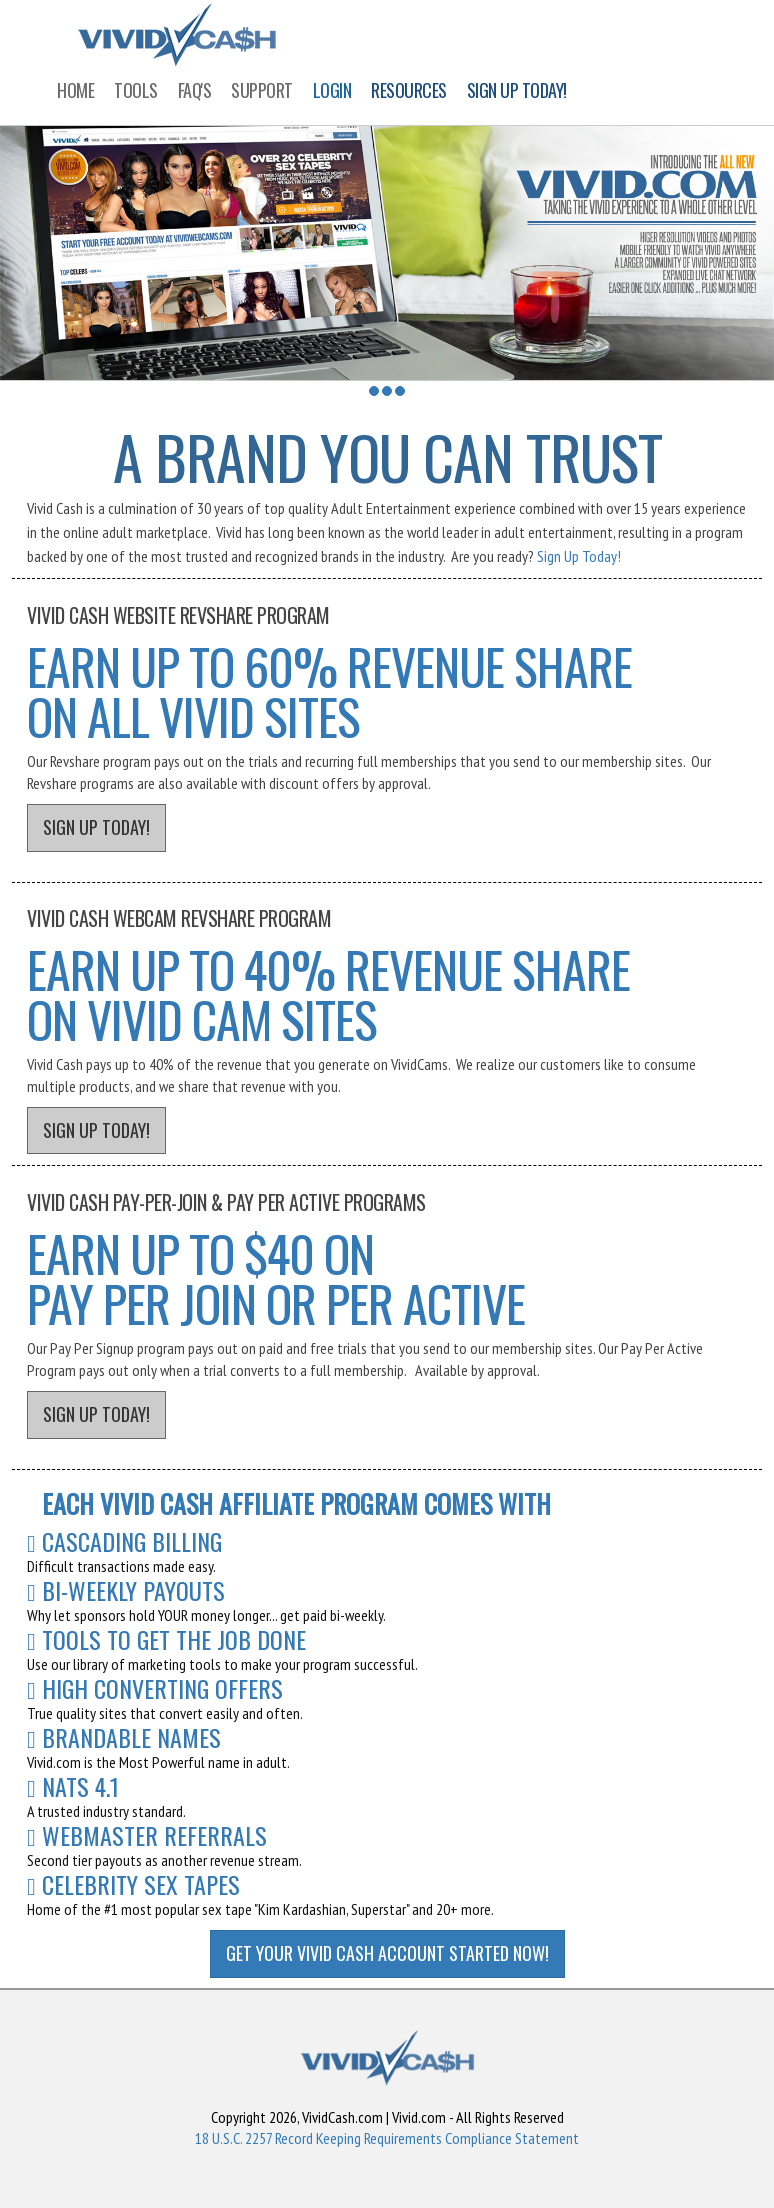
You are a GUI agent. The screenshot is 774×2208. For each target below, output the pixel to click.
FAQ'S (195, 90)
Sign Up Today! (579, 556)
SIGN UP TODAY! (517, 90)
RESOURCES (409, 90)
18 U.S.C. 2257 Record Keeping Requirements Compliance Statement (387, 2138)
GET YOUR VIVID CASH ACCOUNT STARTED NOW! (387, 1953)
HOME (75, 90)
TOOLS (136, 90)
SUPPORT (262, 90)
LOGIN (332, 90)
